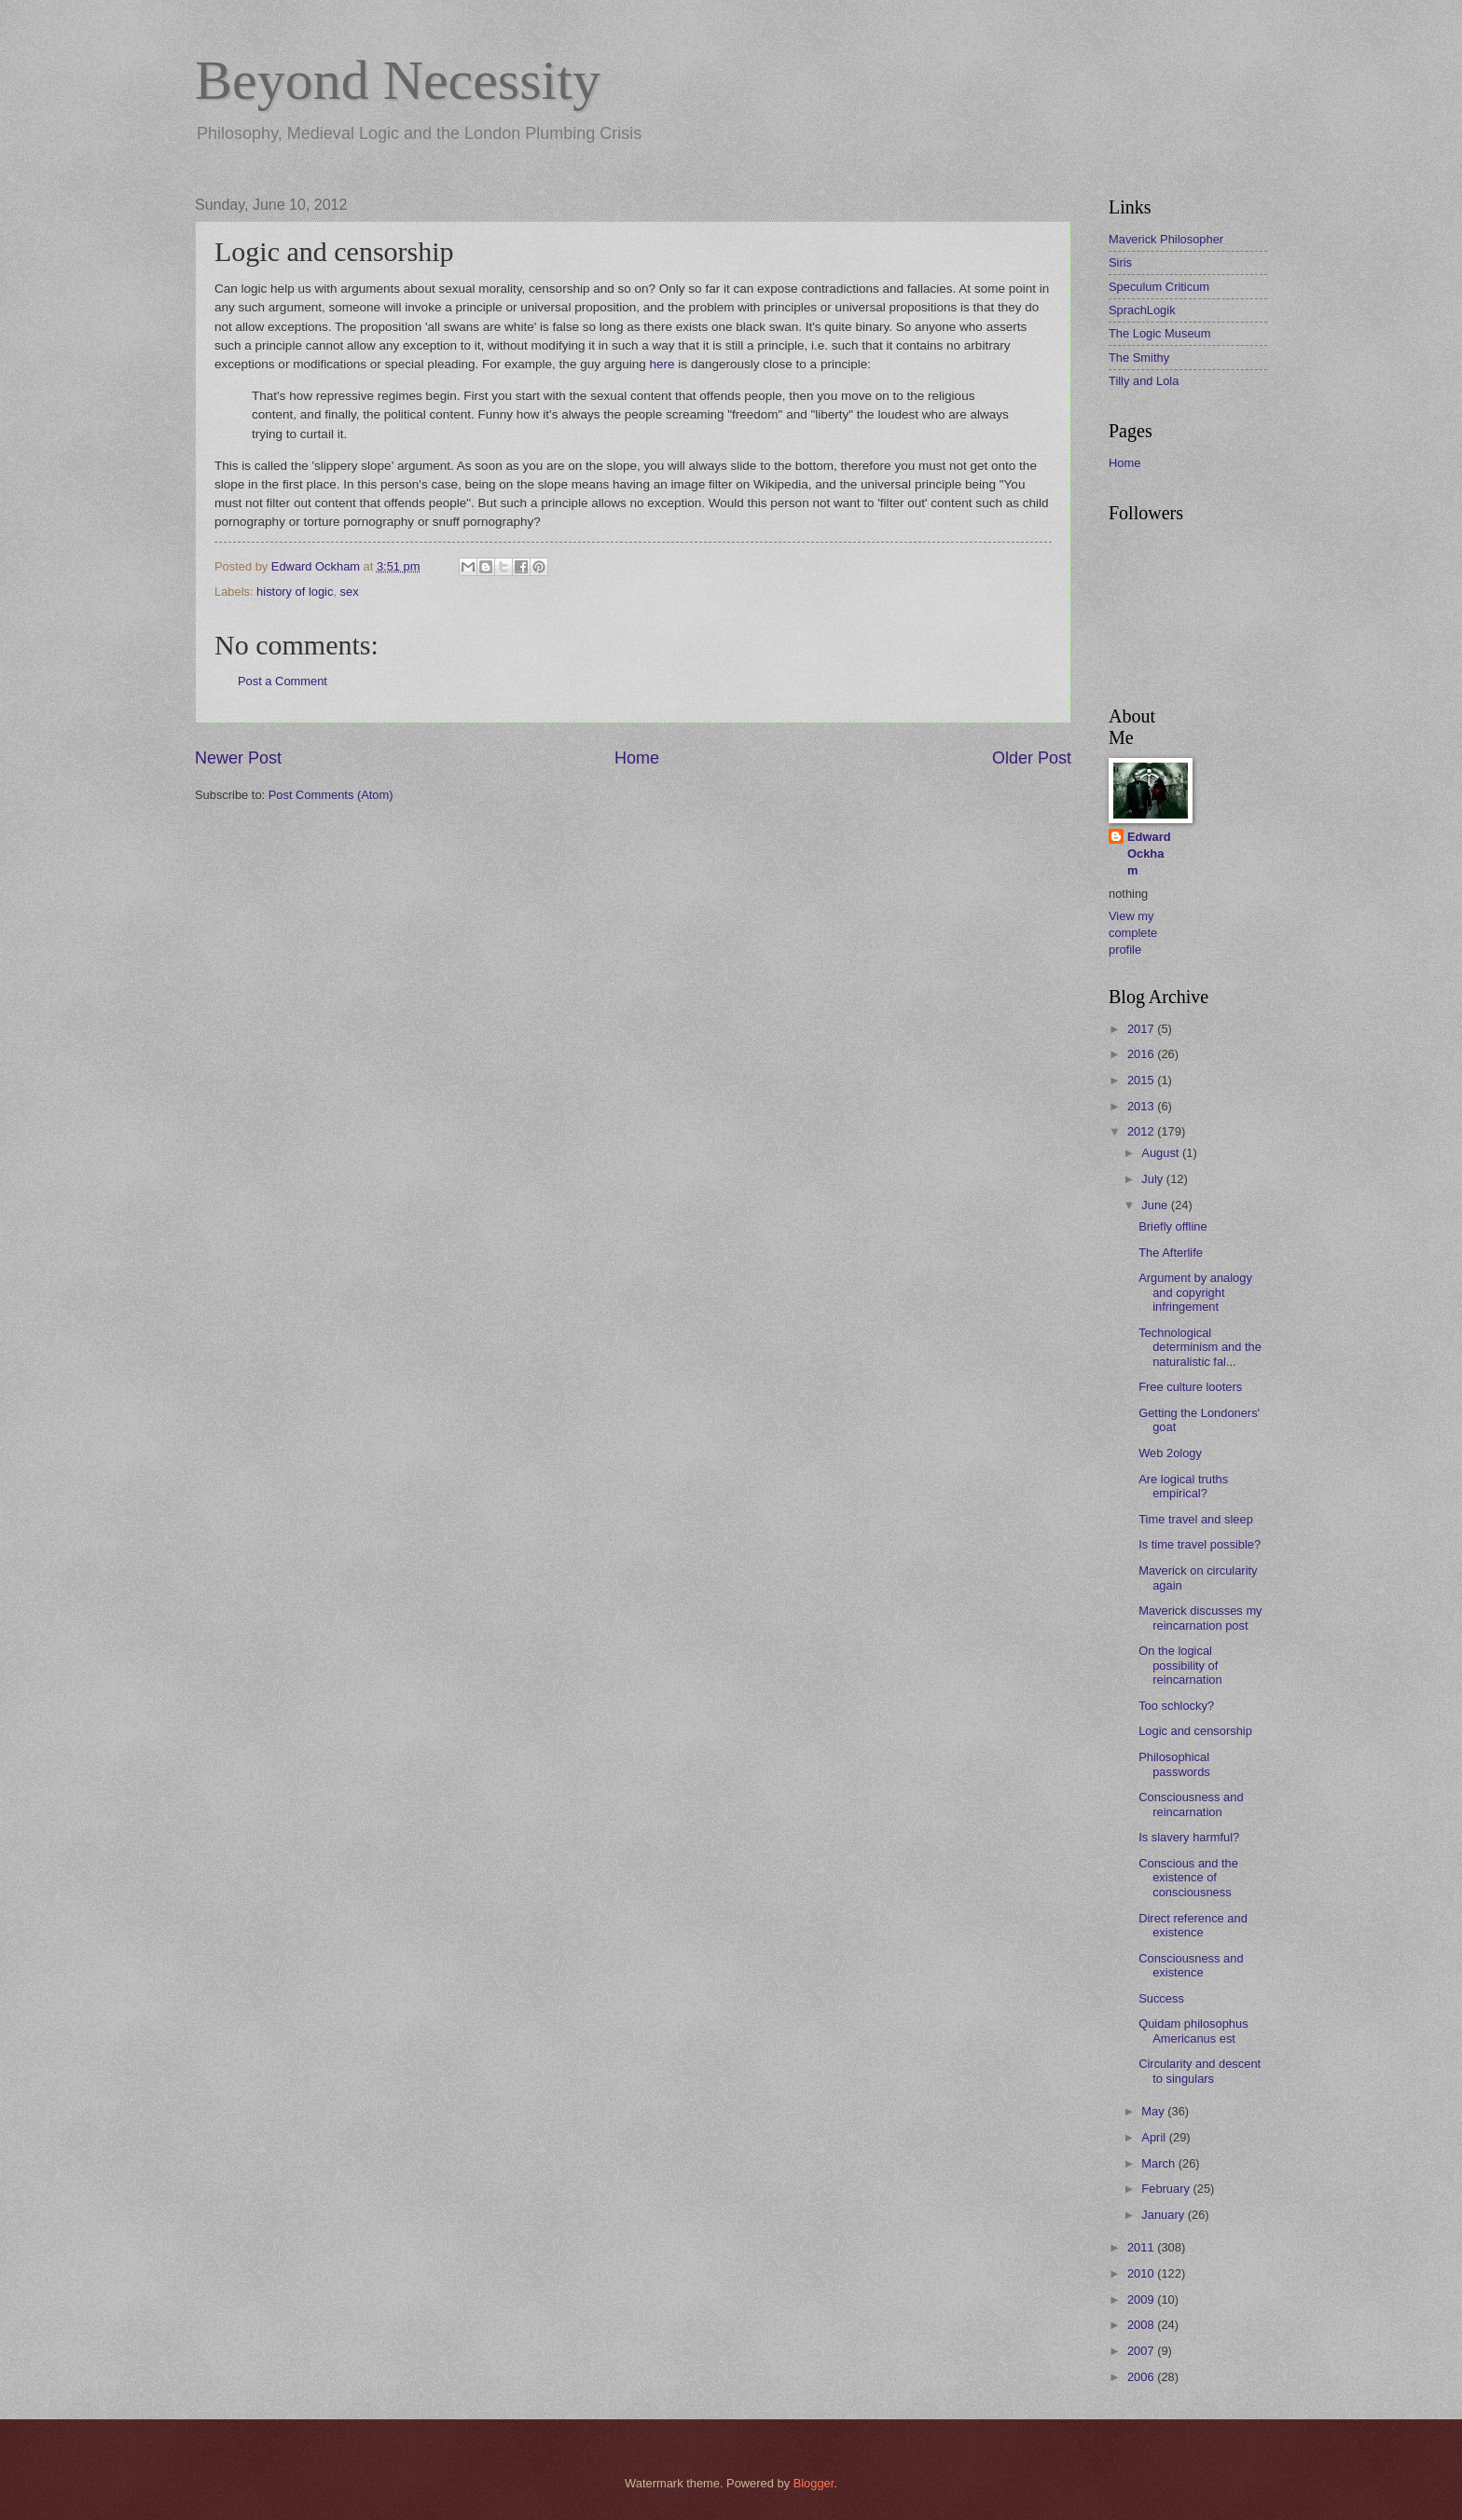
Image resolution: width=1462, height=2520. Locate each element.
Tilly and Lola (1144, 381)
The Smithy (1139, 358)
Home (636, 758)
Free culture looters (1190, 1387)
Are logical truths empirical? (1183, 1486)
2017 (1142, 1029)
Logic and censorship (1195, 1731)
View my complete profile (1133, 933)
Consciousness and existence (1190, 1965)
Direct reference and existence (1193, 1925)
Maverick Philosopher (1166, 239)
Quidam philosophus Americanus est (1193, 2031)
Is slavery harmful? (1188, 1837)
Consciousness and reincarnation (1190, 1804)
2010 (1142, 2273)
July (1153, 1179)
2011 (1142, 2247)
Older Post (1031, 758)
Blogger (813, 2483)
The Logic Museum (1160, 333)
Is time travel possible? (1199, 1544)
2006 (1142, 2377)
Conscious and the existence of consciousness (1188, 1877)
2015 (1142, 1080)
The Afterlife (1170, 1253)
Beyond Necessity (397, 80)
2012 (1142, 1131)
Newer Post (238, 758)
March (1159, 2163)
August (1161, 1153)
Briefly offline (1172, 1226)
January (1164, 2215)
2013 (1142, 1106)
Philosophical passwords (1174, 1764)
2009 (1142, 2300)
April (1154, 2137)
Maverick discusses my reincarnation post (1200, 1618)
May (1154, 2111)
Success (1161, 1998)
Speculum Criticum (1159, 287)
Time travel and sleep (1195, 1519)
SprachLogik (1142, 310)
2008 (1142, 2325)
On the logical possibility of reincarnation (1179, 1665)
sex (349, 592)
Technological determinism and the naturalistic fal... (1200, 1347)
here (662, 364)
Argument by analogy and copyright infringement (1195, 1292)
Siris (1120, 262)
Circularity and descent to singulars (1199, 2071)
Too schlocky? (1176, 1706)
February (1167, 2189)
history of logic (294, 592)
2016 (1142, 1054)
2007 (1142, 2351)
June (1156, 1205)
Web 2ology (1170, 1453)
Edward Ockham (1149, 853)
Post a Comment (282, 681)
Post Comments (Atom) (331, 795)
